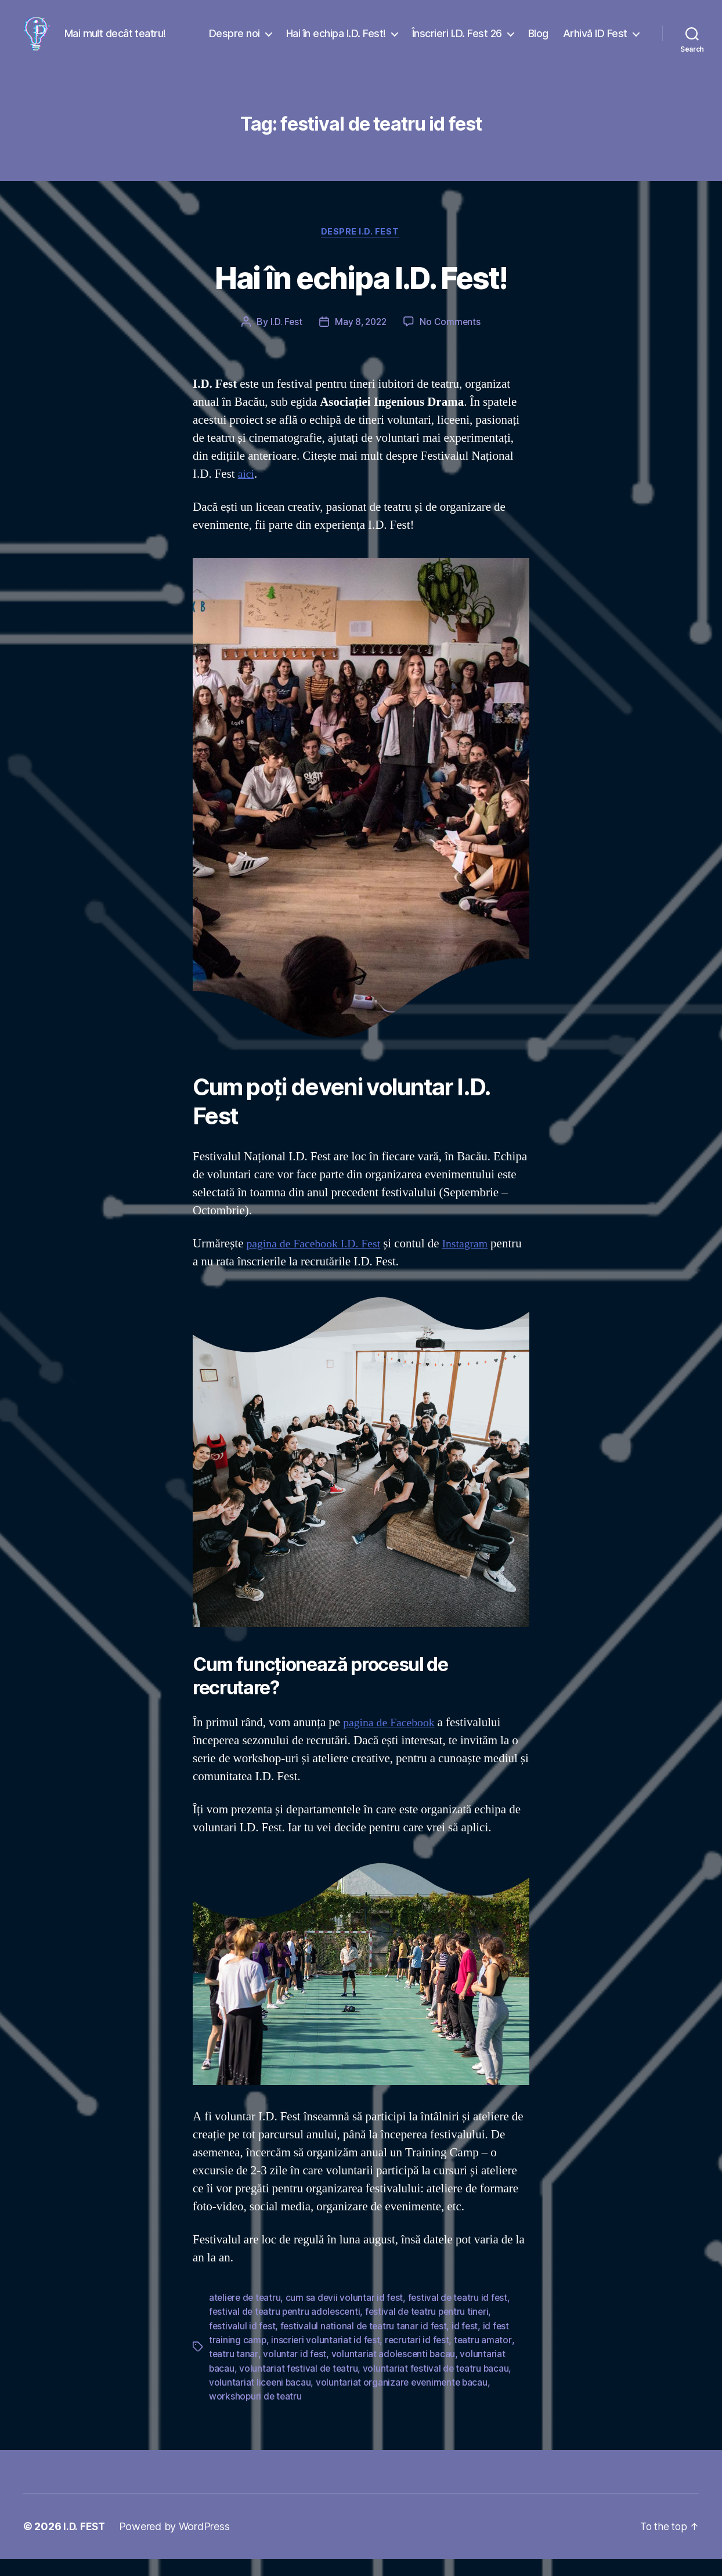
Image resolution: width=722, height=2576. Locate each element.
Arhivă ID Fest (595, 42)
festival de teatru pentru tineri (432, 2330)
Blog (538, 42)
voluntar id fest (295, 2371)
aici (246, 492)
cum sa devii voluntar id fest (347, 2316)
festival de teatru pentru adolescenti (286, 2330)
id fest (467, 2344)
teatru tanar (233, 2371)
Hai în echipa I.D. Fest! (336, 42)
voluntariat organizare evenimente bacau (404, 2399)
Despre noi (234, 42)
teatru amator (486, 2358)
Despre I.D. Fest (361, 250)
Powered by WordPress (175, 2543)
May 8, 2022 (361, 341)
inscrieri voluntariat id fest (326, 2358)
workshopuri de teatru (256, 2413)
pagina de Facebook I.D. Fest (317, 1263)
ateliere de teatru (246, 2316)
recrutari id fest (419, 2358)
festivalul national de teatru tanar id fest (365, 2344)
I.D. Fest (284, 341)
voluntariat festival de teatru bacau (439, 2385)
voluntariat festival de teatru (300, 2385)
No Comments (451, 341)
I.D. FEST (84, 2543)
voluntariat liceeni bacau (260, 2399)
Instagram (474, 1263)
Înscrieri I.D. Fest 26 (457, 42)
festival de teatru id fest (462, 2316)
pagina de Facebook (391, 1741)
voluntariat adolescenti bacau (394, 2371)
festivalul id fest (242, 2344)
